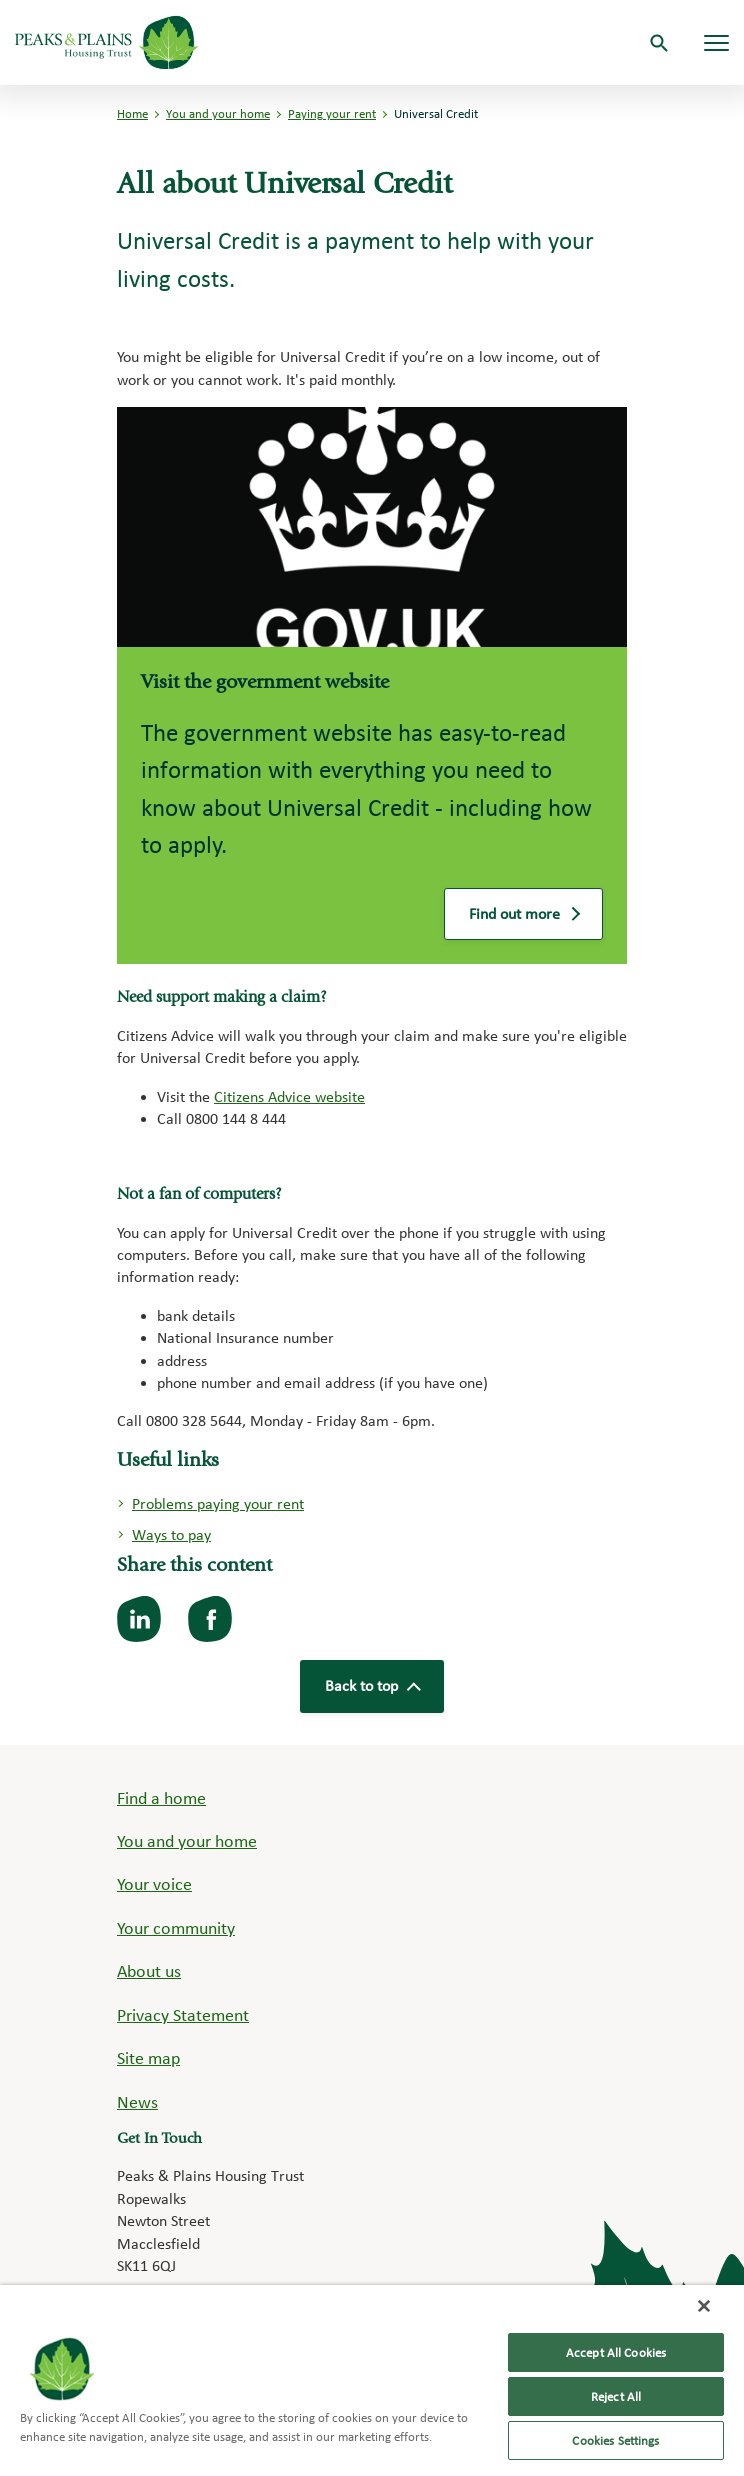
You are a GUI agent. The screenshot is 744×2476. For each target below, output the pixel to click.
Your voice (154, 1883)
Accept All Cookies (616, 2352)
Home (132, 113)
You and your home (218, 113)
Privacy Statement (183, 2014)
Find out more (523, 918)
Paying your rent (332, 113)
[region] (372, 2380)
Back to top (372, 1686)
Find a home (161, 1797)
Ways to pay (171, 1534)
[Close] (704, 2306)
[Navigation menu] (716, 42)
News (137, 2101)
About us (149, 1970)
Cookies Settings (615, 2440)
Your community (176, 1927)
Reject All (616, 2396)
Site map (148, 2057)
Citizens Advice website (289, 1096)
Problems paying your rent (218, 1503)
